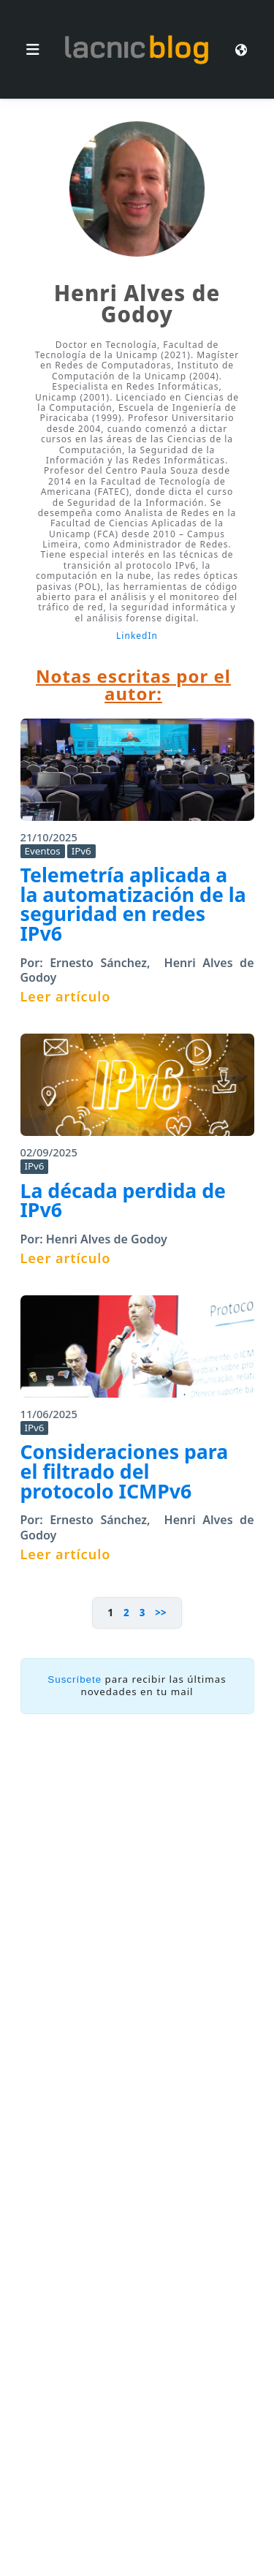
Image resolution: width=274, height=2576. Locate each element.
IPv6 (81, 850)
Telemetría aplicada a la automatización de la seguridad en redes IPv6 (133, 904)
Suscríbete (74, 1679)
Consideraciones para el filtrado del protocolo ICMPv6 (124, 1471)
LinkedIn (137, 635)
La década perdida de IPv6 (123, 1201)
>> (160, 1612)
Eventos (43, 850)
